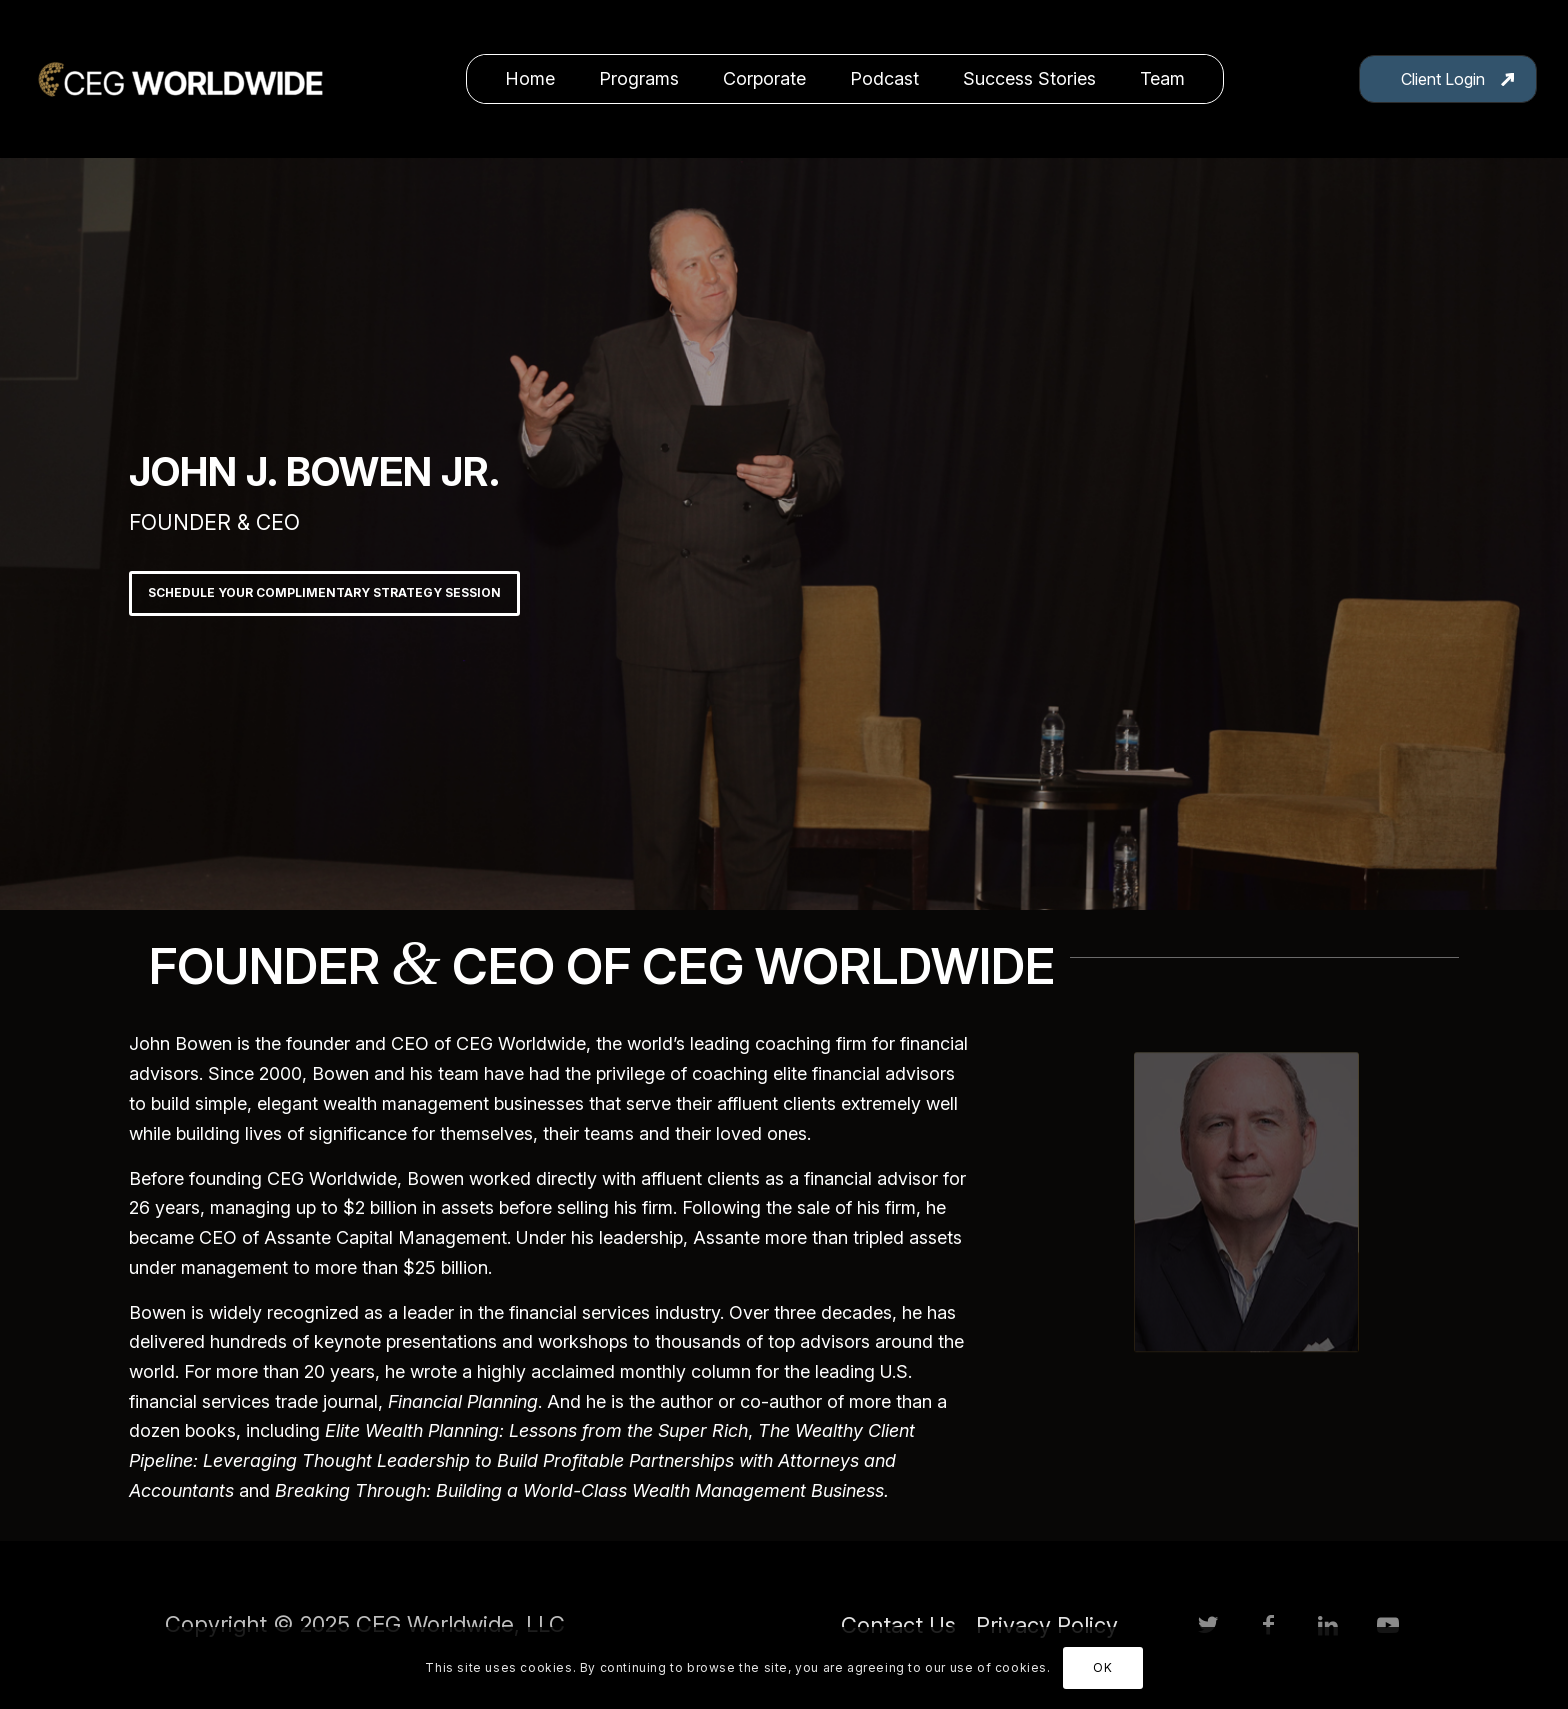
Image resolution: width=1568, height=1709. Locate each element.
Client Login (1443, 79)
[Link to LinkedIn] (1328, 1625)
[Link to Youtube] (1388, 1625)
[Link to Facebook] (1268, 1625)
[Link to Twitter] (1208, 1625)
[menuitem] (530, 79)
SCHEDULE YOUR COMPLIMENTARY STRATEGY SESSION (324, 592)
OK (1102, 1667)
